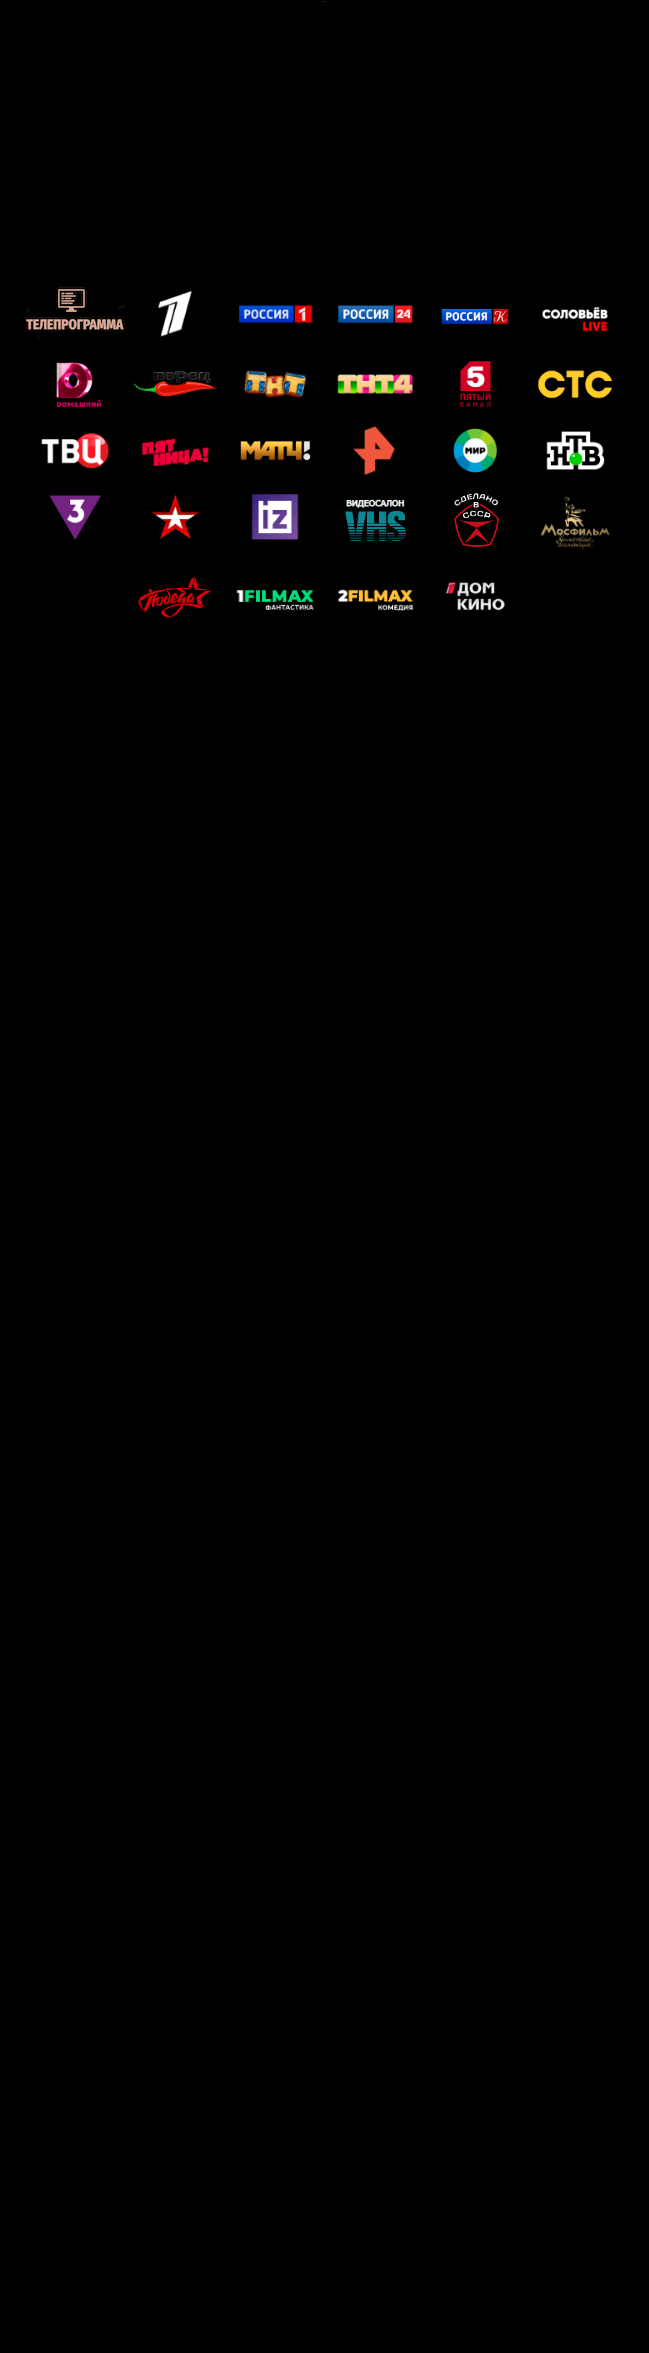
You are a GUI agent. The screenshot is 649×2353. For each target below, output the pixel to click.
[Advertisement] (324, 142)
